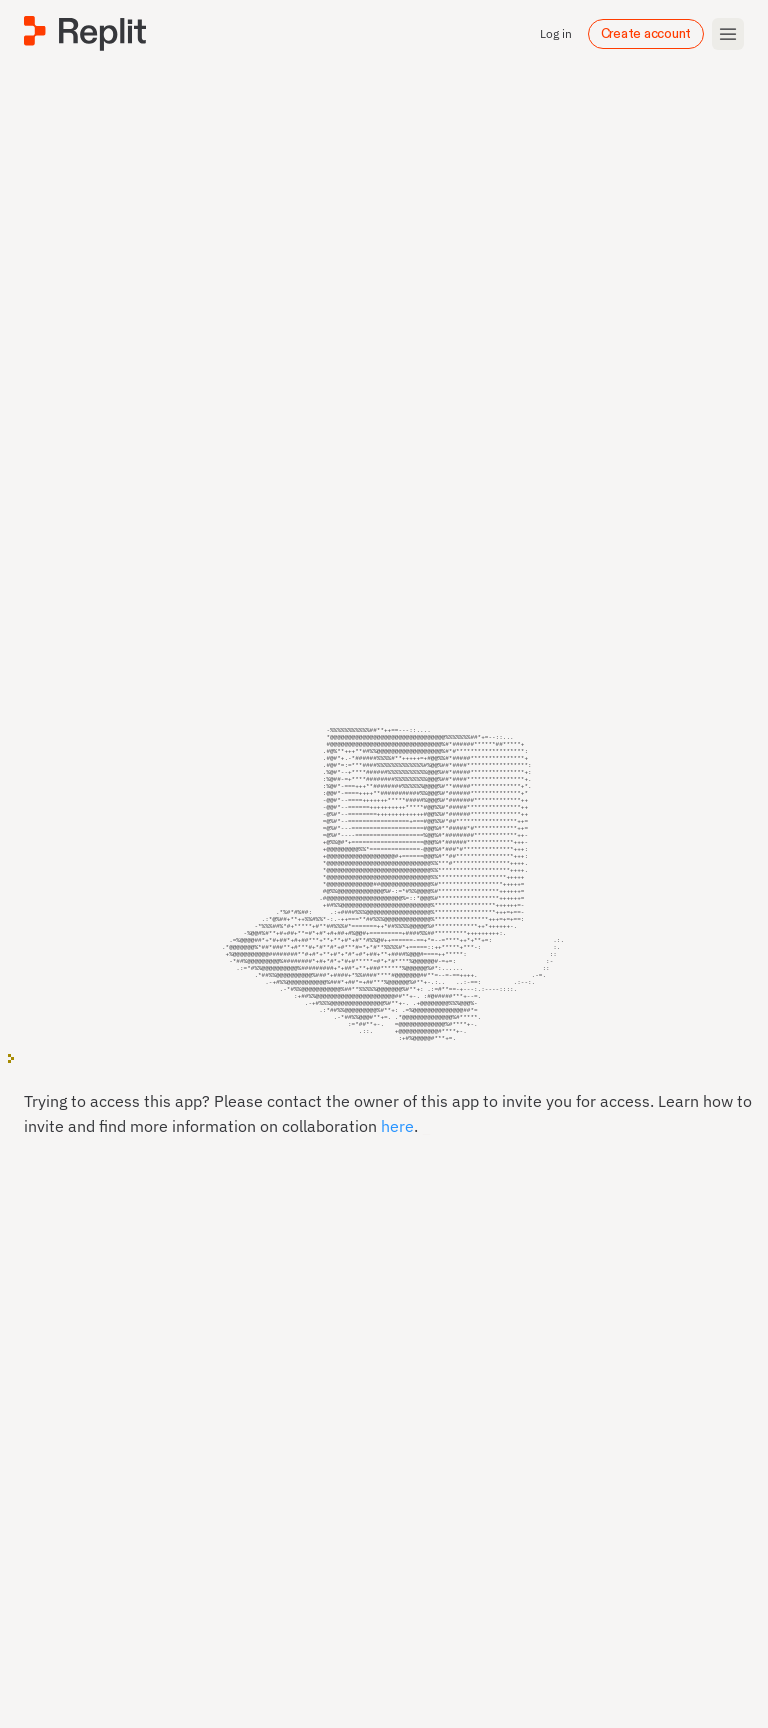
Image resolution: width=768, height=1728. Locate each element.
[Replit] (85, 33)
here (397, 1149)
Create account (646, 34)
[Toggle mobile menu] (728, 34)
